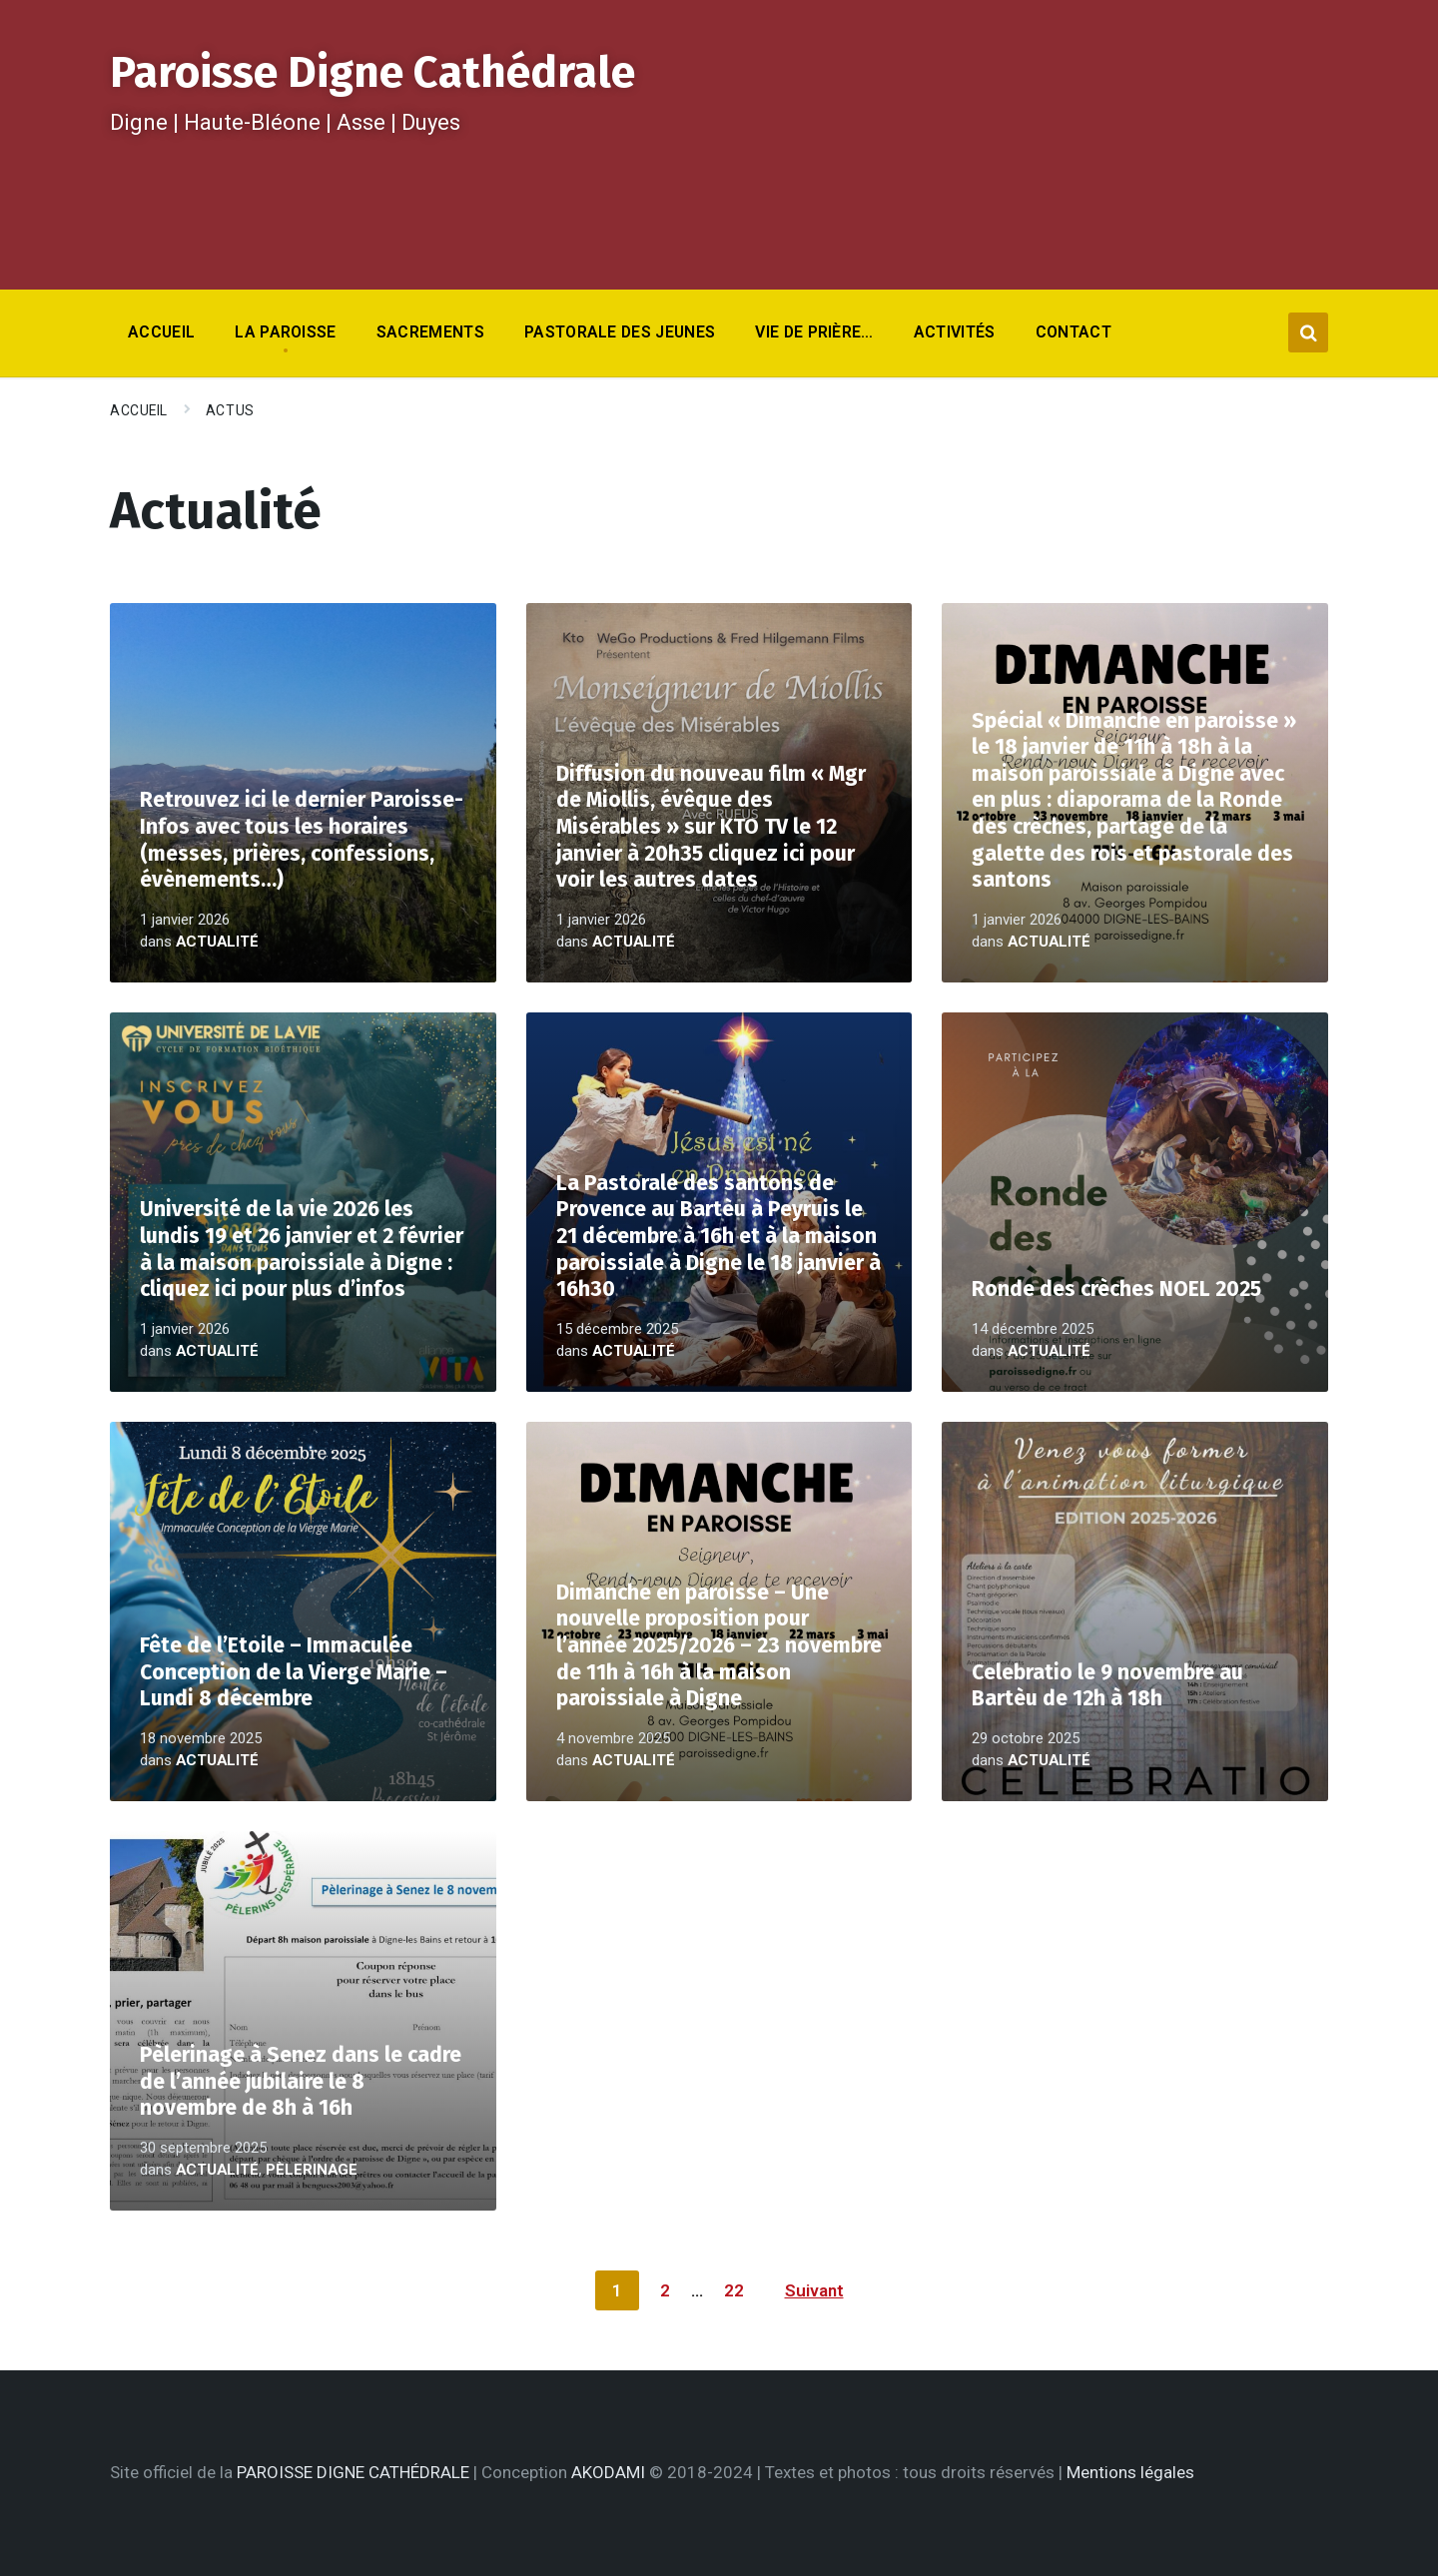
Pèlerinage (312, 2170)
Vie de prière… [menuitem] (814, 331)
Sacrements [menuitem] (430, 331)
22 (734, 2290)
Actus (230, 410)
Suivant (814, 2290)
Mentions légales (1130, 2472)
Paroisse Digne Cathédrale (372, 72)
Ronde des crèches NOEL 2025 (1116, 1289)
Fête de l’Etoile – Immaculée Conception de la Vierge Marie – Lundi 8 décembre (293, 1671)
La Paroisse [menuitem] (286, 331)
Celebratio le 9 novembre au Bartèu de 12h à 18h (1107, 1685)
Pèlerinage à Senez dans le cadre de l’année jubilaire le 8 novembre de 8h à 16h (300, 2081)
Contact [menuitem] (1073, 331)
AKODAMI (608, 2472)
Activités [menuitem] (955, 331)
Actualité (217, 942)
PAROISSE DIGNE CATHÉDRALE (353, 2472)
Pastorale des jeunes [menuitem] (619, 331)
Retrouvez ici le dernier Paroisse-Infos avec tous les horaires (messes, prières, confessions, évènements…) (301, 840)
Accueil (139, 410)
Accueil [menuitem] (161, 331)
